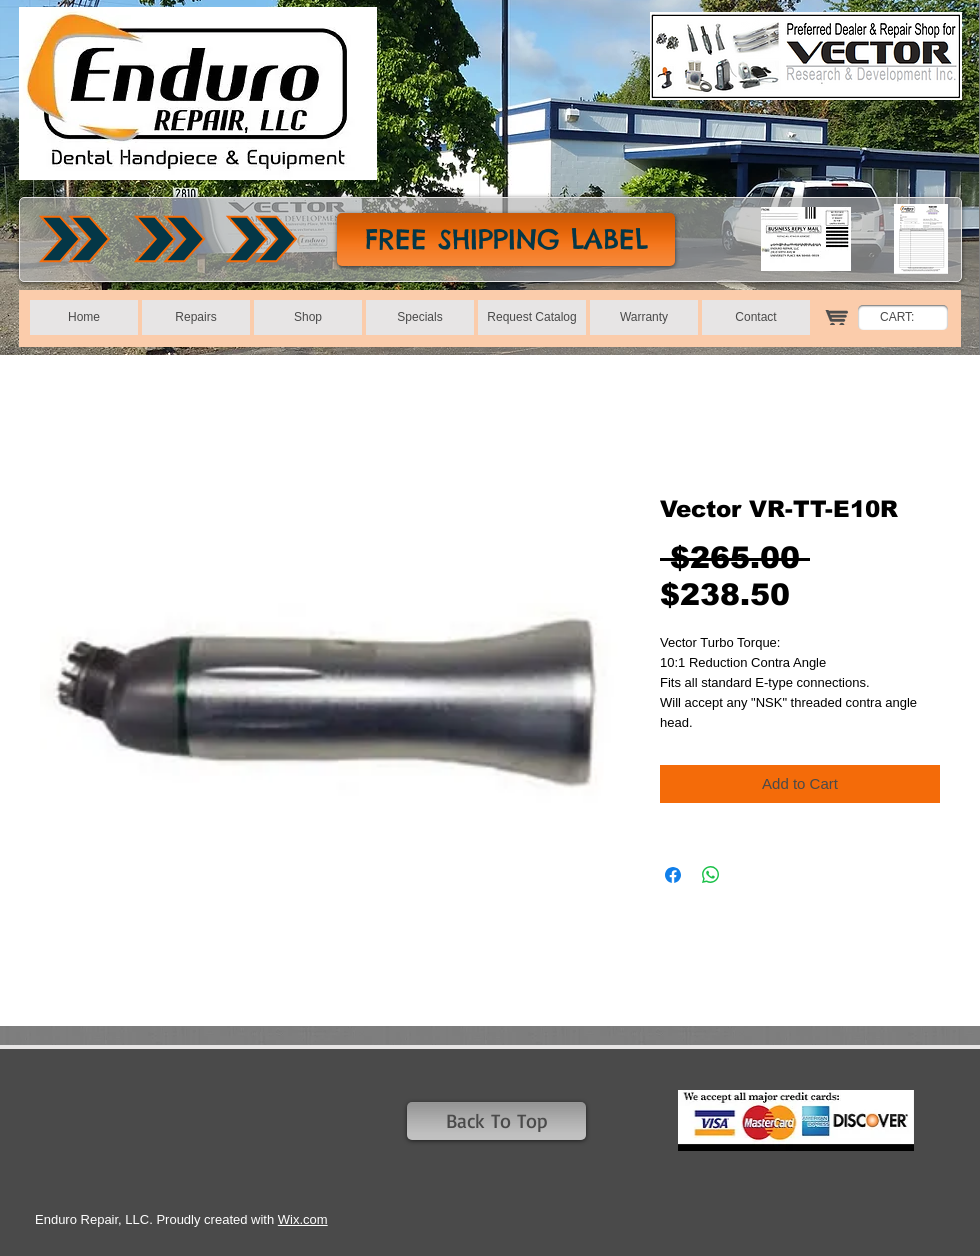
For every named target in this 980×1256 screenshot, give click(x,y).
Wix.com (303, 1219)
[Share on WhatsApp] (711, 875)
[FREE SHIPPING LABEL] (506, 239)
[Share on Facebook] (673, 875)
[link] (908, 317)
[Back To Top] (496, 1121)
